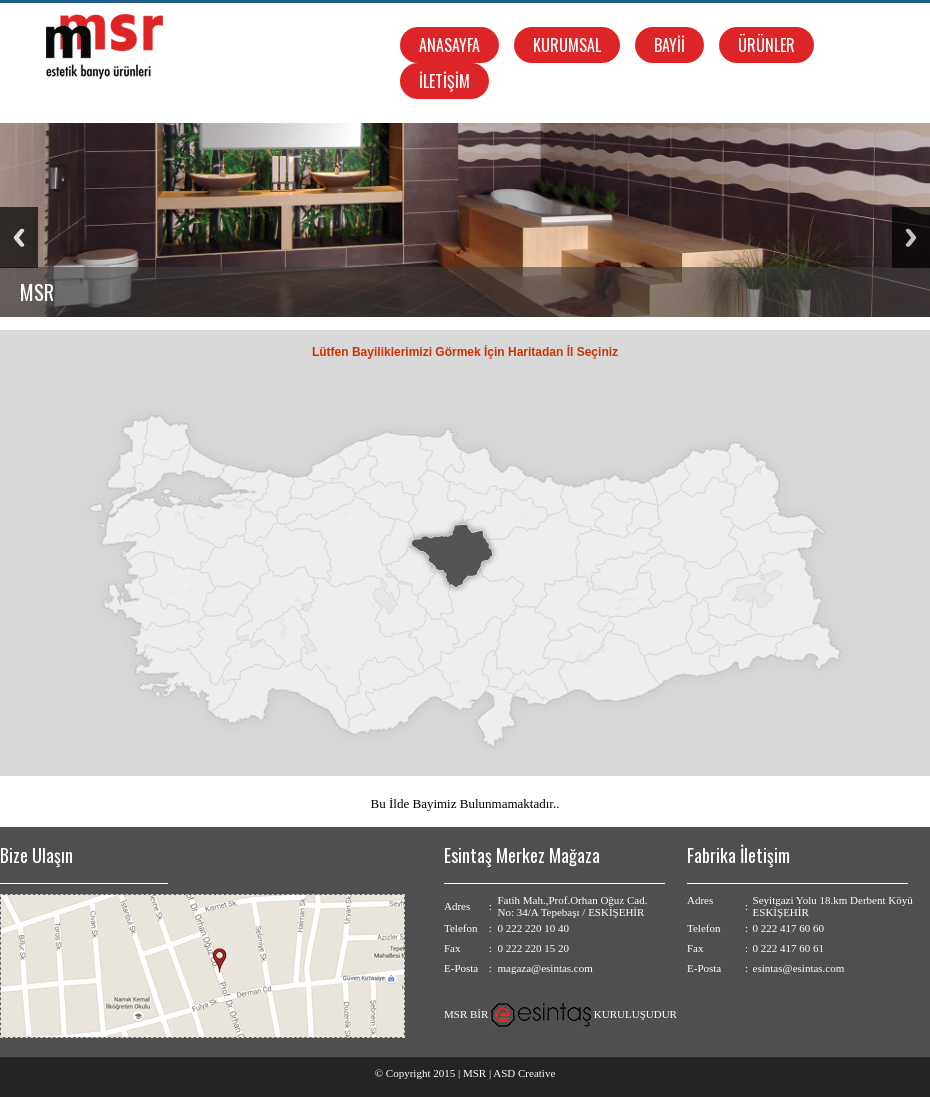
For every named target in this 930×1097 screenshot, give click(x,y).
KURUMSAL (567, 45)
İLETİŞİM (444, 81)
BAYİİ (669, 45)
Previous (19, 237)
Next (911, 237)
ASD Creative (524, 1073)
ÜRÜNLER (766, 45)
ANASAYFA (449, 45)
